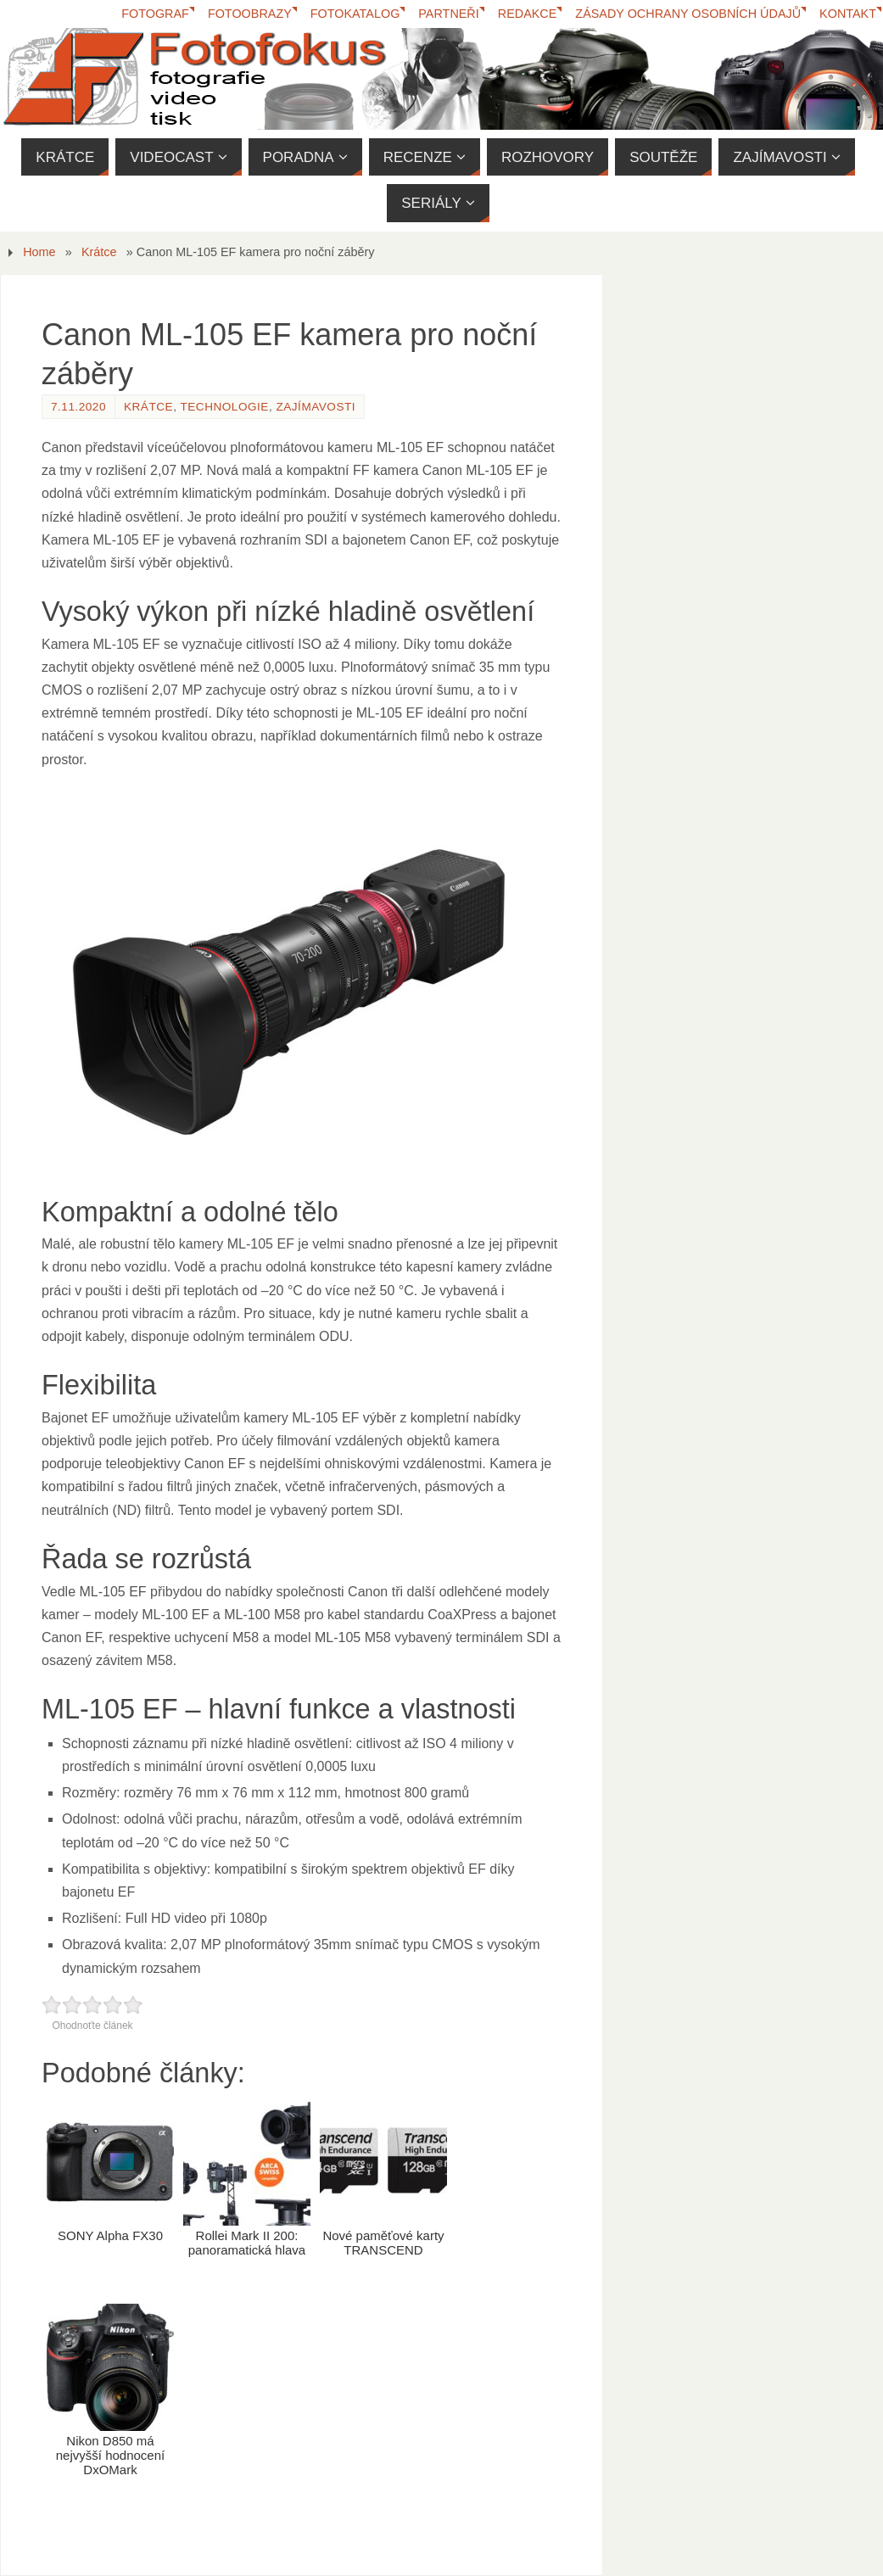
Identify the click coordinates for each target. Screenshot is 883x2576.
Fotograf (155, 13)
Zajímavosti (315, 406)
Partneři (448, 13)
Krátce (99, 252)
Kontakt (847, 13)
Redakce (527, 13)
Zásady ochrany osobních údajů (688, 13)
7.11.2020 (78, 406)
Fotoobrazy (250, 13)
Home (39, 252)
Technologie (224, 406)
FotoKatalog (355, 13)
